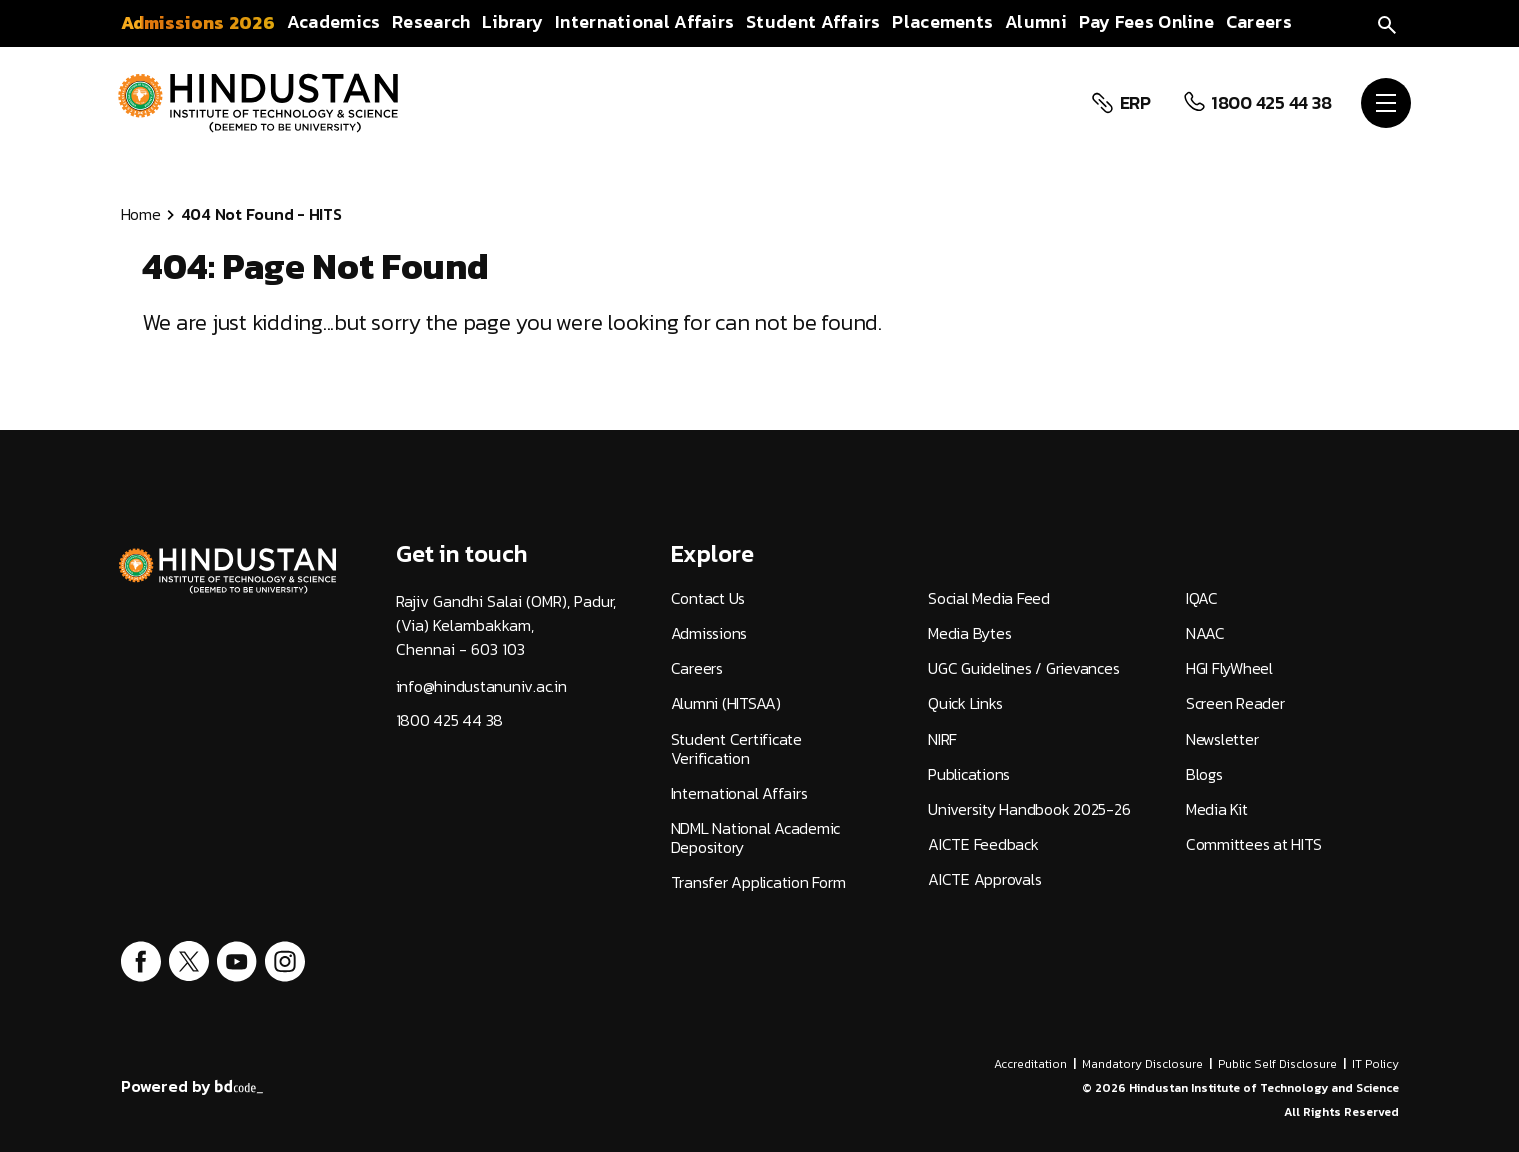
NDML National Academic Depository (756, 838)
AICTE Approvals (984, 879)
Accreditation (1030, 1064)
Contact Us (708, 598)
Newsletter (1222, 739)
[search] (1387, 22)
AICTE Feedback (983, 844)
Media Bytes (969, 633)
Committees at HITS (1254, 844)
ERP (1135, 103)
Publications (969, 774)
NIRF (942, 739)
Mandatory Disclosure (1142, 1064)
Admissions (709, 633)
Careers (697, 668)
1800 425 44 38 (1271, 103)
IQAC (1202, 598)
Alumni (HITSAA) (726, 703)
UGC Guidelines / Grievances (1023, 668)
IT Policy (1375, 1064)
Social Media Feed (989, 598)
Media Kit (1217, 809)
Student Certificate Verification (736, 749)
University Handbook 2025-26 (1029, 809)
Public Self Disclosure (1277, 1064)
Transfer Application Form (758, 882)
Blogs (1204, 774)
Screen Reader (1235, 703)
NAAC (1205, 633)
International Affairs (739, 793)
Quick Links (965, 703)
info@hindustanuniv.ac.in (481, 686)
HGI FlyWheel (1229, 668)
